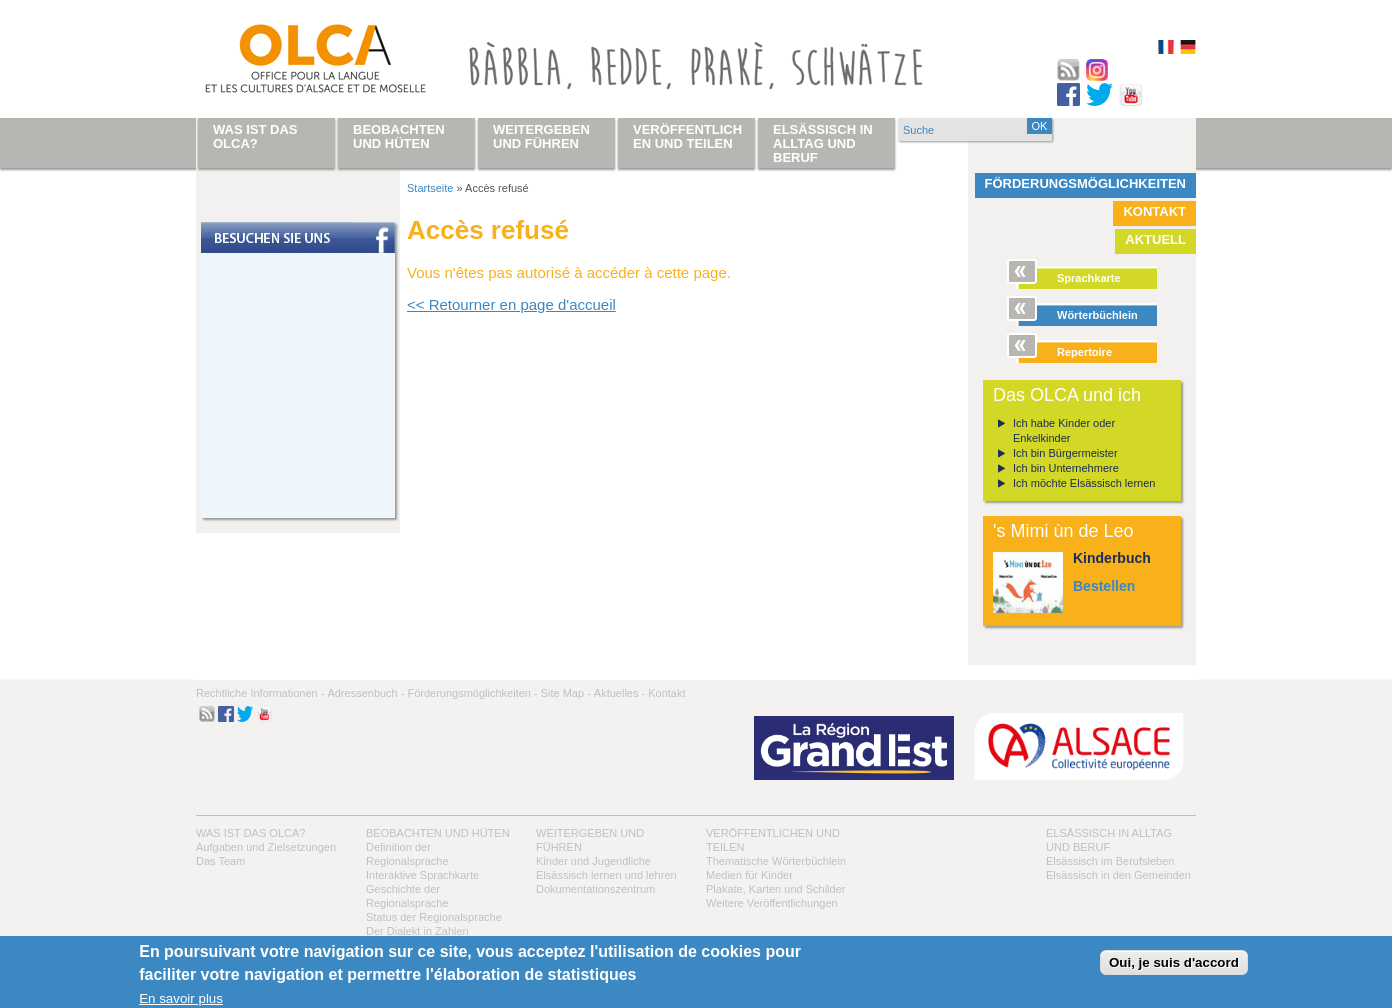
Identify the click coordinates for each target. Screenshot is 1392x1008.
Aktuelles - (619, 693)
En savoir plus (181, 998)
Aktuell (1155, 239)
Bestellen (1104, 586)
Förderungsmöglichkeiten (1086, 183)
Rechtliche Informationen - (260, 693)
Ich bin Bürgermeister (1065, 453)
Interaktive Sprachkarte (422, 875)
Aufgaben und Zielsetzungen (266, 847)
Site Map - (566, 693)
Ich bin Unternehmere (1066, 468)
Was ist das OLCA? (250, 833)
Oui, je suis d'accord (1174, 962)
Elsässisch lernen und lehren (606, 875)
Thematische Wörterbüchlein (776, 861)
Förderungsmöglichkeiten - (472, 693)
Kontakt (1154, 211)
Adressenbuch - (365, 693)
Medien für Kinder (749, 875)
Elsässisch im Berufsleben (1110, 861)
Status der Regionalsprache (434, 917)
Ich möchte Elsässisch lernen (1084, 483)
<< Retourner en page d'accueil (511, 304)
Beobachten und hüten (438, 833)
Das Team (220, 861)
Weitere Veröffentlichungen (772, 903)
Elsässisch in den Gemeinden (1118, 875)
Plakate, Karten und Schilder (775, 889)
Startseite (430, 188)
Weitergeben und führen (541, 136)
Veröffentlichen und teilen (687, 136)
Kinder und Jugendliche (593, 861)
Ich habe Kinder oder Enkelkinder (1064, 430)
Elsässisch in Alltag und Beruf (823, 143)
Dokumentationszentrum (595, 889)
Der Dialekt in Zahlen (417, 931)
